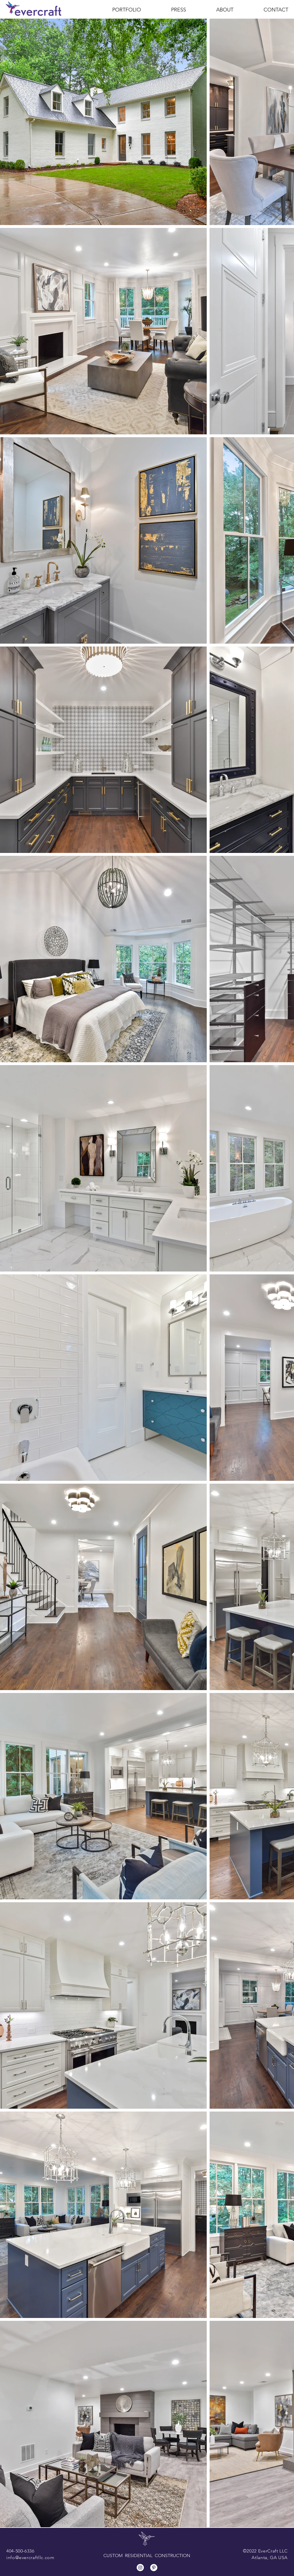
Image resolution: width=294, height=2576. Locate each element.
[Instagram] (140, 2567)
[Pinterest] (153, 2567)
